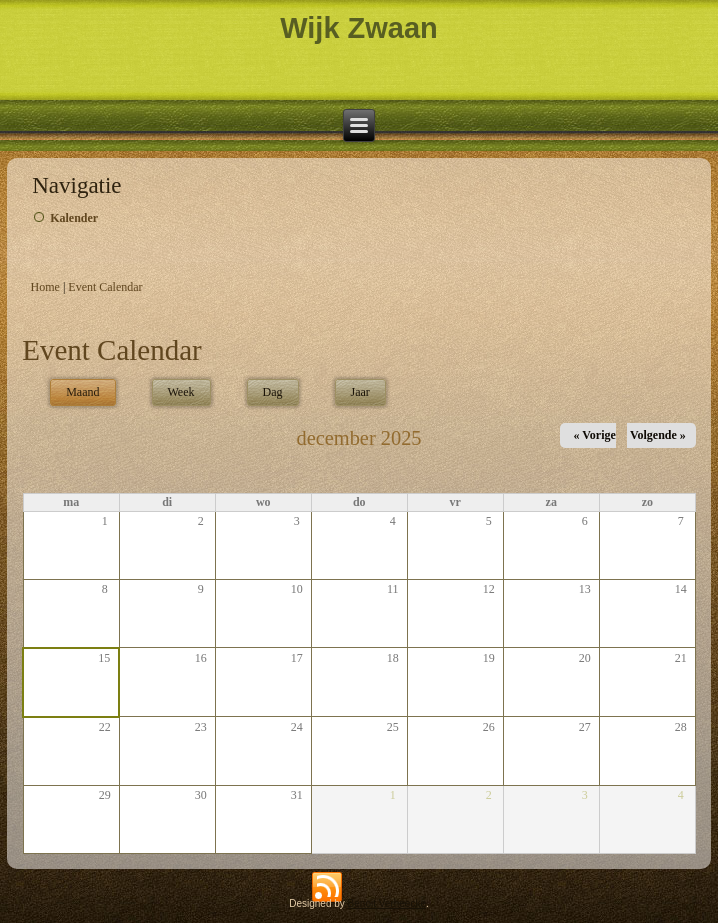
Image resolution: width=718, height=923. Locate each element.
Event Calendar (105, 287)
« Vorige (594, 435)
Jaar (360, 392)
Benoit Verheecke (387, 903)
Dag (273, 392)
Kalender (74, 218)
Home (45, 287)
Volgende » (658, 435)
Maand (90, 389)
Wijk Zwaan (359, 28)
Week (181, 392)
